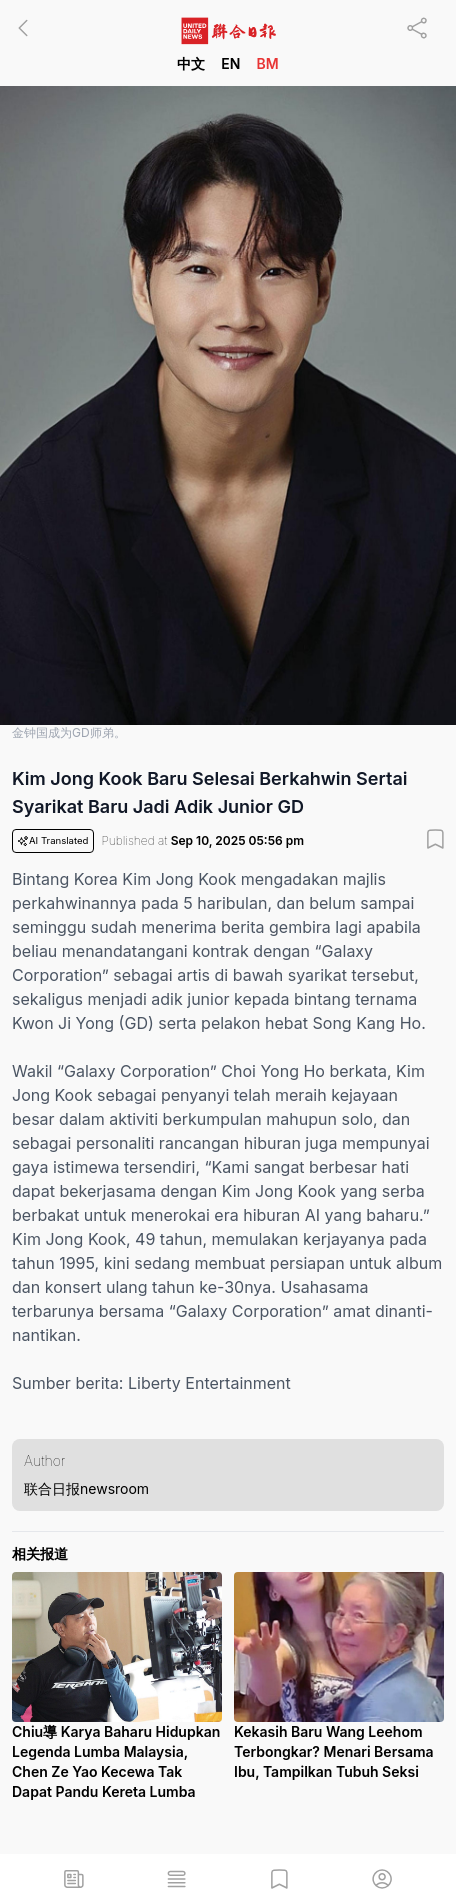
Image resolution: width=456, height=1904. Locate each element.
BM (267, 63)
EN (230, 63)
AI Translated (53, 841)
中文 (191, 63)
